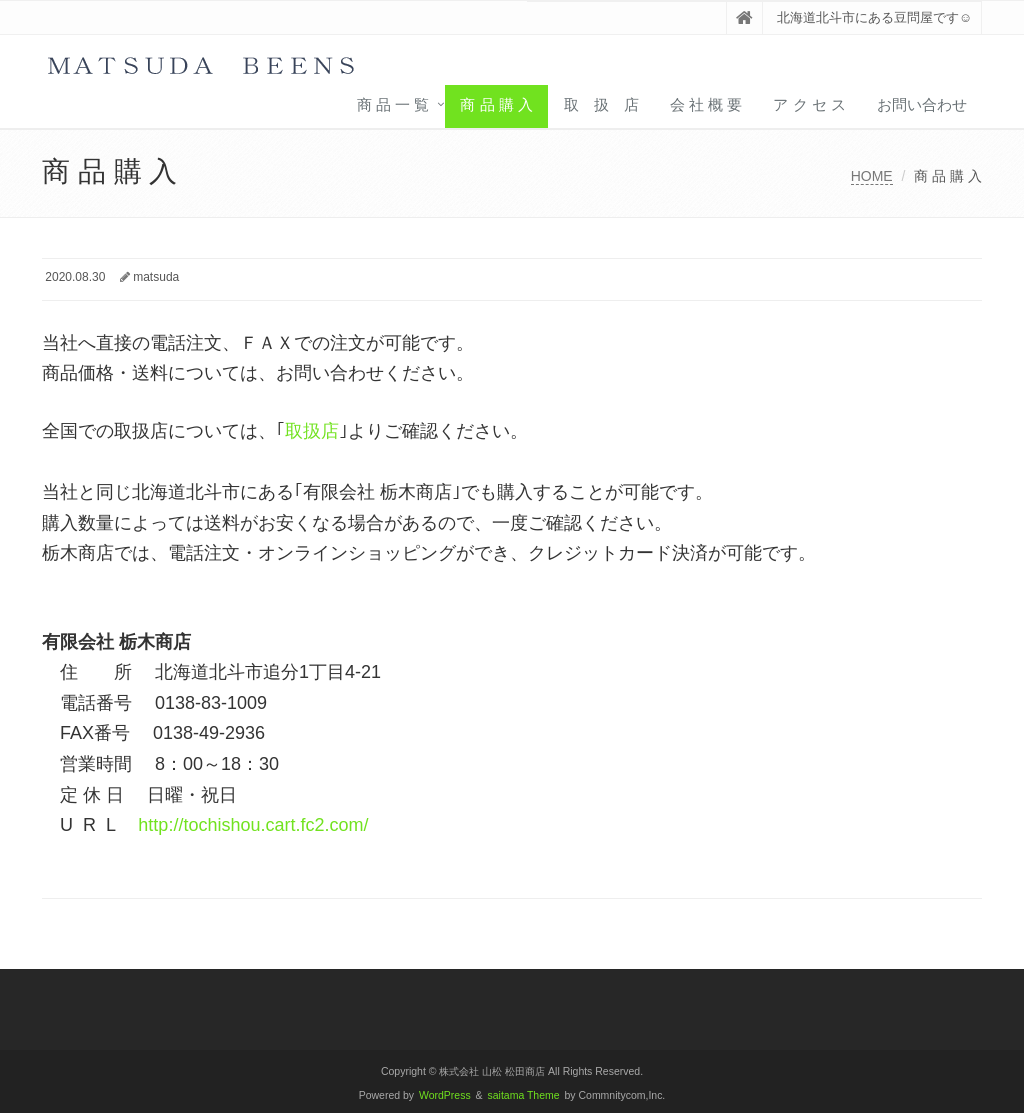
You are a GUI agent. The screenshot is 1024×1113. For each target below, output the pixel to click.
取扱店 (312, 431)
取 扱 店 (601, 104)
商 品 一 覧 (393, 104)
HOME (872, 176)
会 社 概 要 (706, 104)
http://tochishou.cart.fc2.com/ (253, 825)
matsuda (156, 277)
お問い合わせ (922, 104)
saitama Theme (524, 1095)
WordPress (445, 1095)
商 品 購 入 (496, 104)
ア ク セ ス (809, 104)
